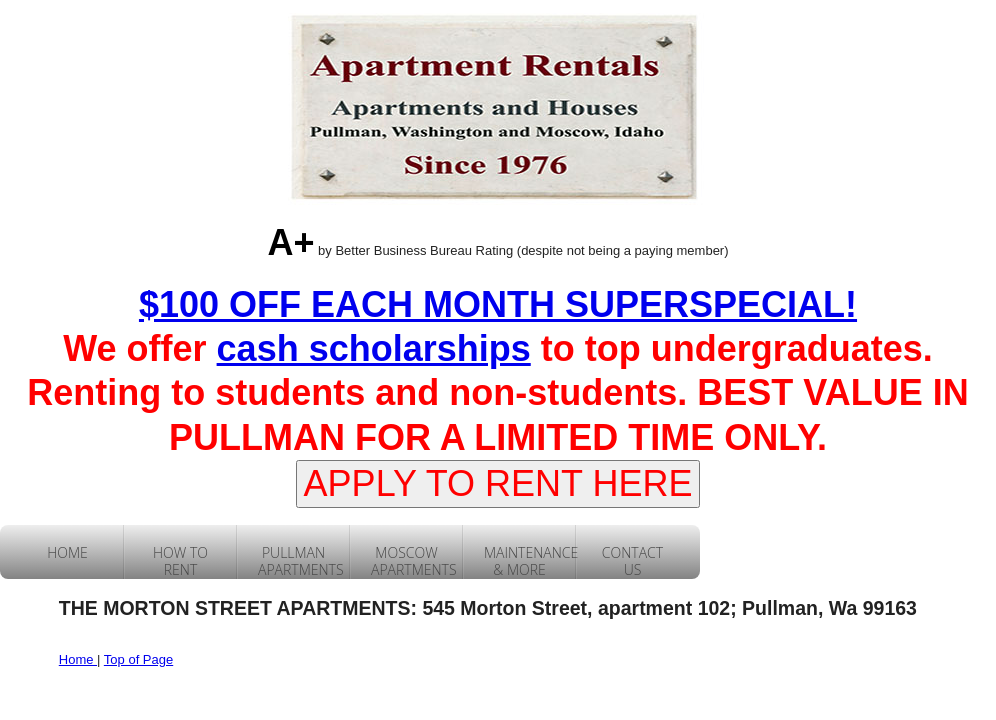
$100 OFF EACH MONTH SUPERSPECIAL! (498, 304)
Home (78, 659)
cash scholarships (374, 348)
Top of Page (138, 659)
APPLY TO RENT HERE (498, 483)
